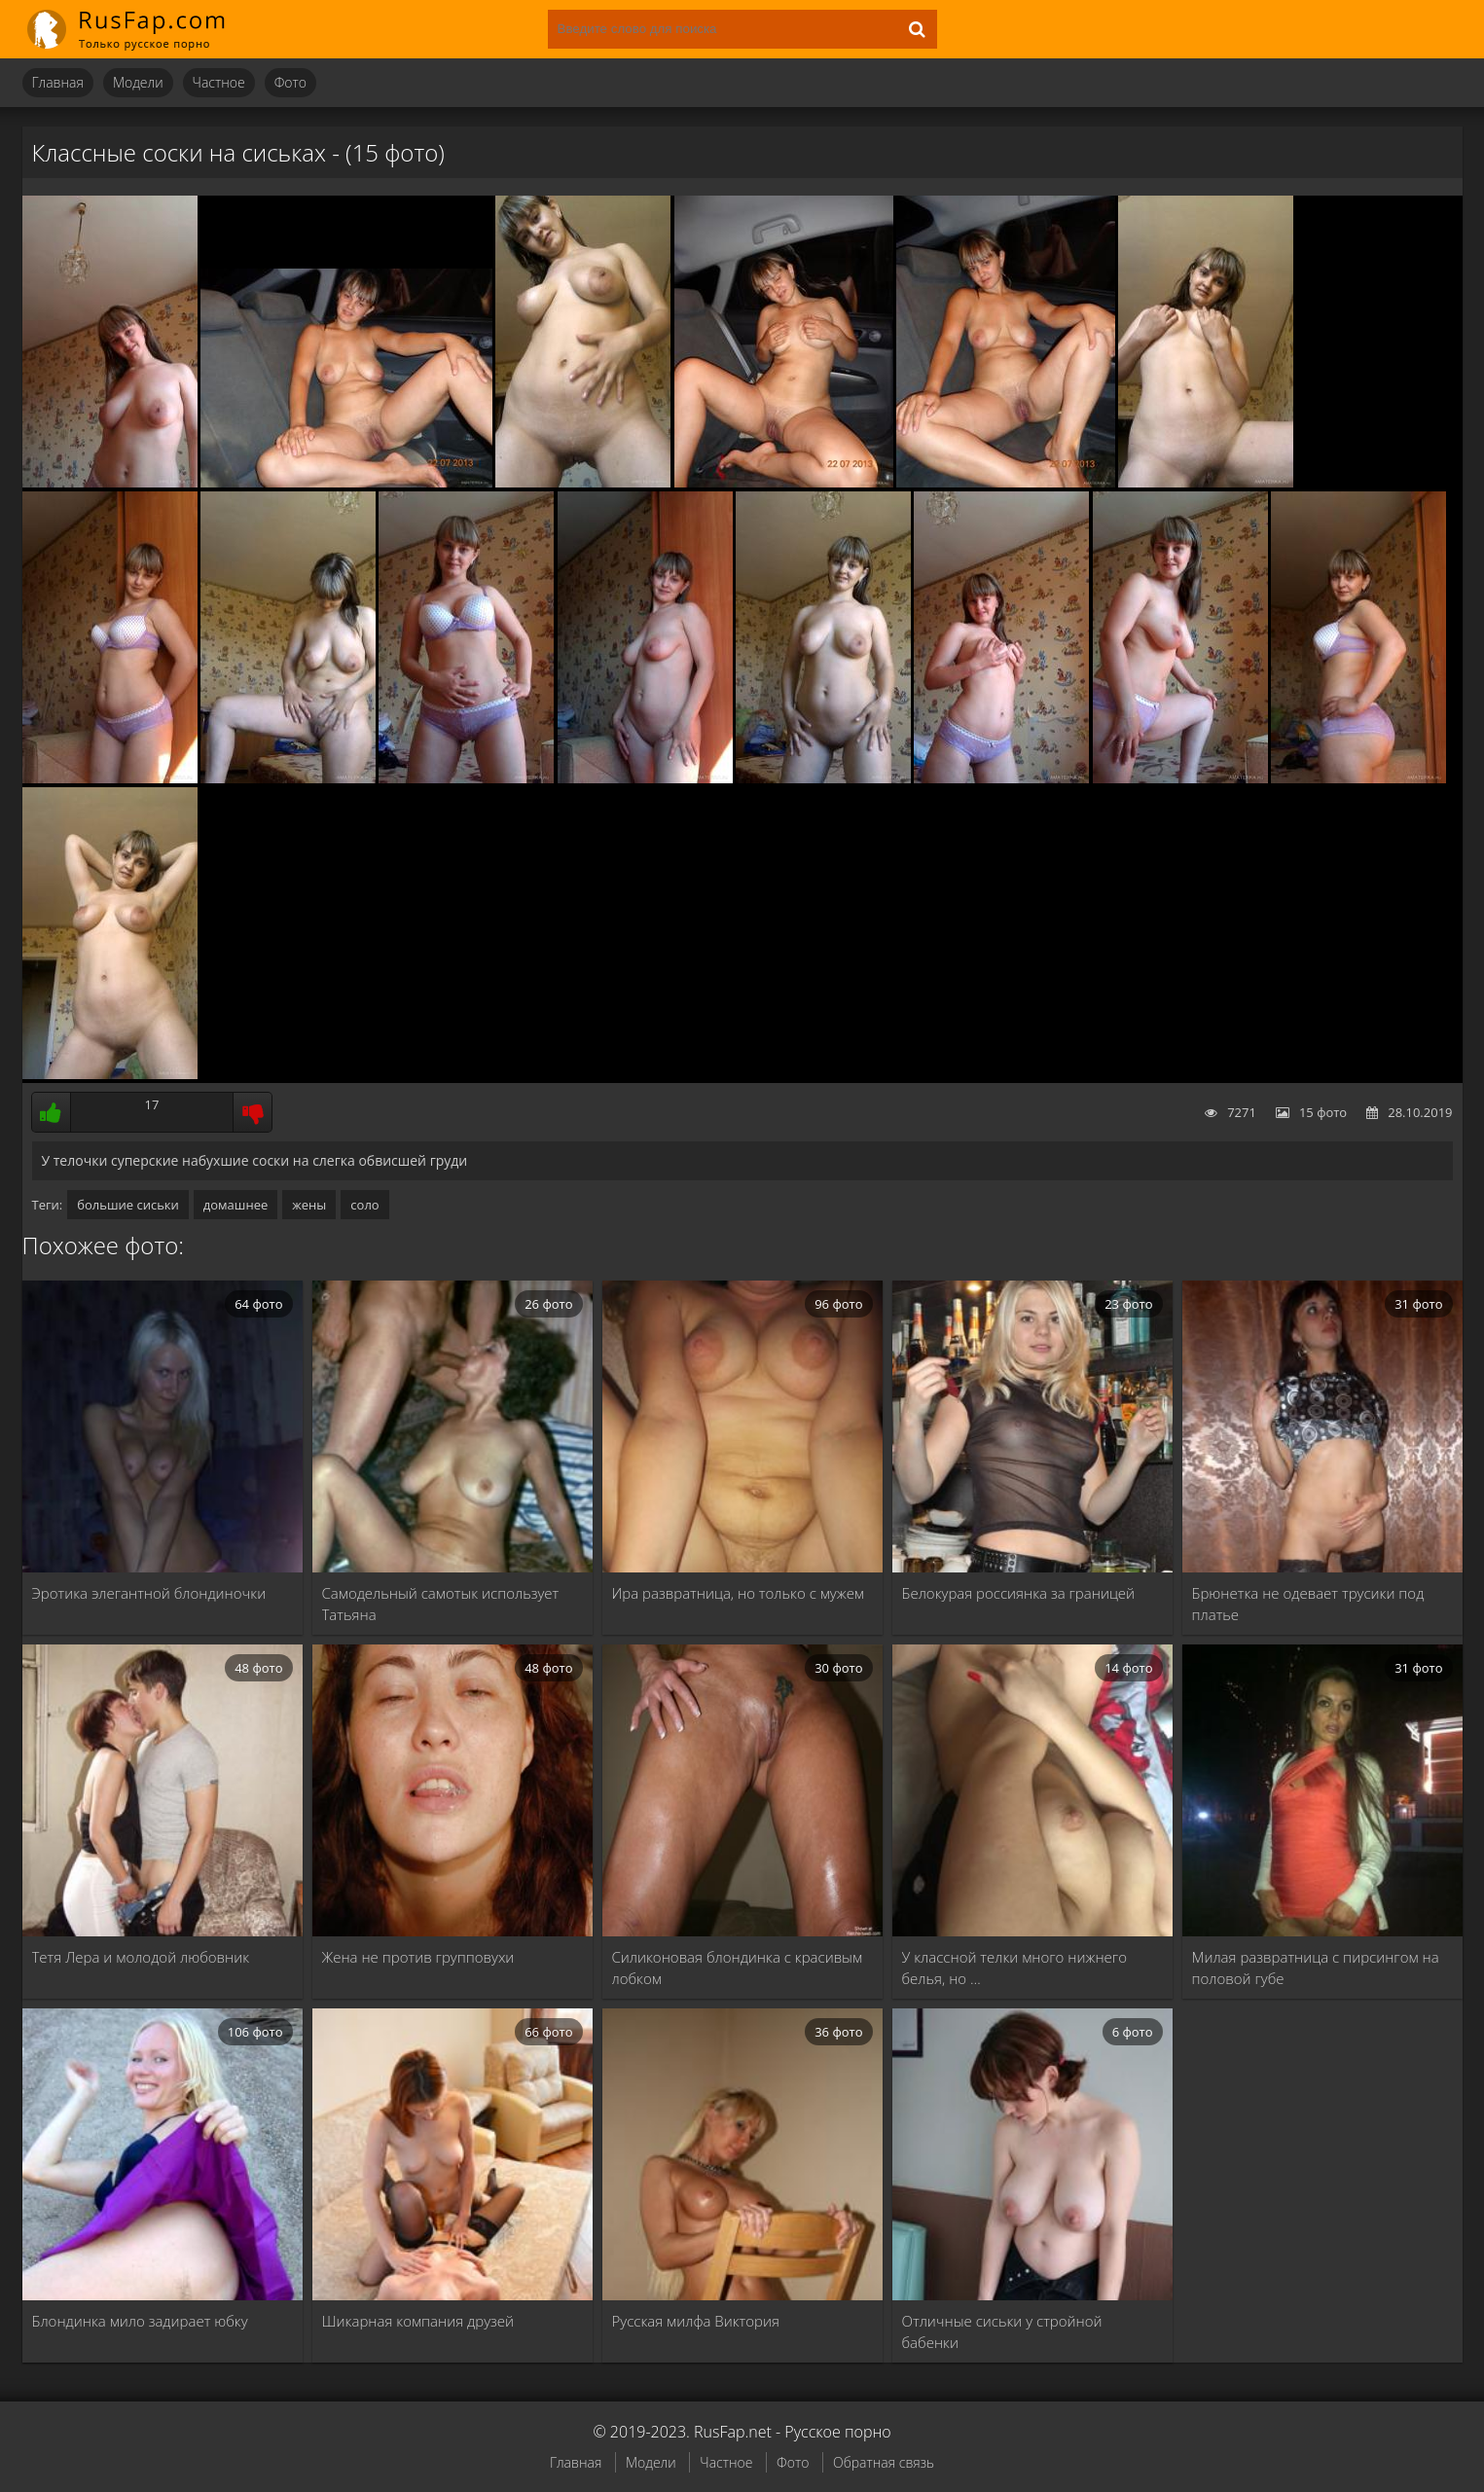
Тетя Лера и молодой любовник (141, 1957)
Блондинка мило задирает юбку (140, 2320)
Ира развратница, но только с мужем (738, 1593)
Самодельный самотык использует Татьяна (441, 1603)
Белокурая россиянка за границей (1019, 1593)
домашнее (235, 1204)
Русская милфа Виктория (695, 2320)
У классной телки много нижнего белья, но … (1014, 1967)
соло (364, 1204)
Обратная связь (883, 2462)
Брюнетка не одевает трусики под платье (1308, 1603)
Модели (138, 82)
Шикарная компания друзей (418, 2320)
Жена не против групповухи (418, 1957)
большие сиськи (128, 1204)
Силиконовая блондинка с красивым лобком (737, 1967)
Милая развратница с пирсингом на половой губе (1315, 1967)
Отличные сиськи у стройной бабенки (1002, 2331)
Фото (290, 82)
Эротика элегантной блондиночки (149, 1593)
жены (309, 1204)
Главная (58, 82)
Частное (219, 82)
